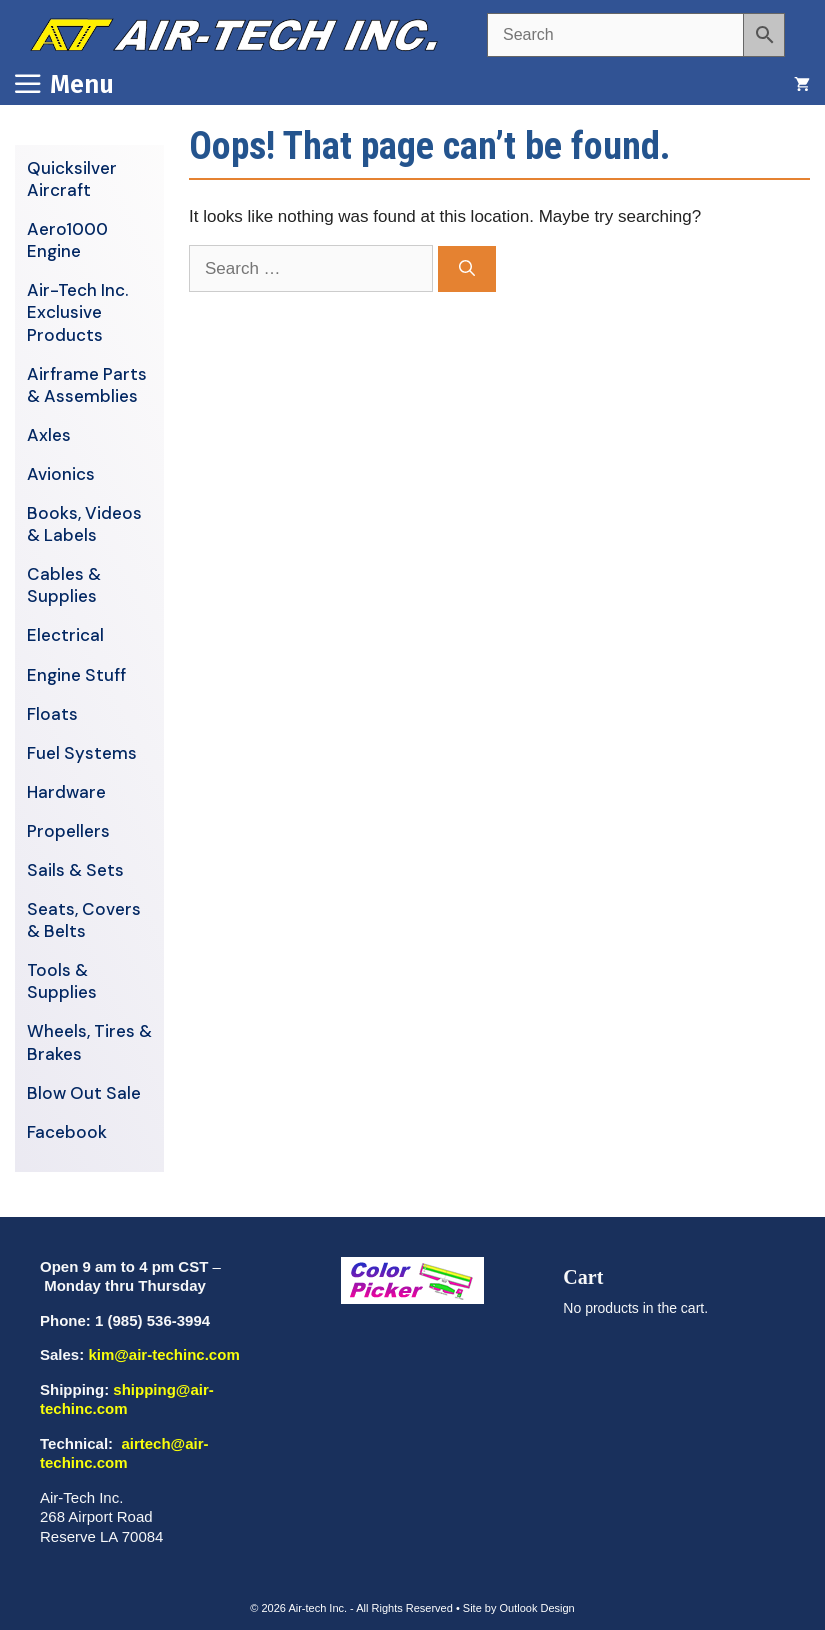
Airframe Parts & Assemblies (87, 385)
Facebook (67, 1132)
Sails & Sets (75, 870)
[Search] (467, 269)
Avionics (61, 474)
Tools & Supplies (62, 981)
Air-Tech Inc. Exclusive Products (77, 312)
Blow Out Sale (84, 1093)
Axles (49, 435)
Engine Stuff (76, 675)
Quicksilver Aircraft (72, 179)
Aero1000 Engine (67, 240)
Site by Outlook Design (519, 1608)
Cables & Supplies (64, 585)
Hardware (66, 792)
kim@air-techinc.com (163, 1354)
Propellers (68, 831)
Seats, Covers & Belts (84, 920)
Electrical (65, 635)
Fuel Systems (82, 753)
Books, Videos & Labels (84, 524)
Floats (52, 714)
